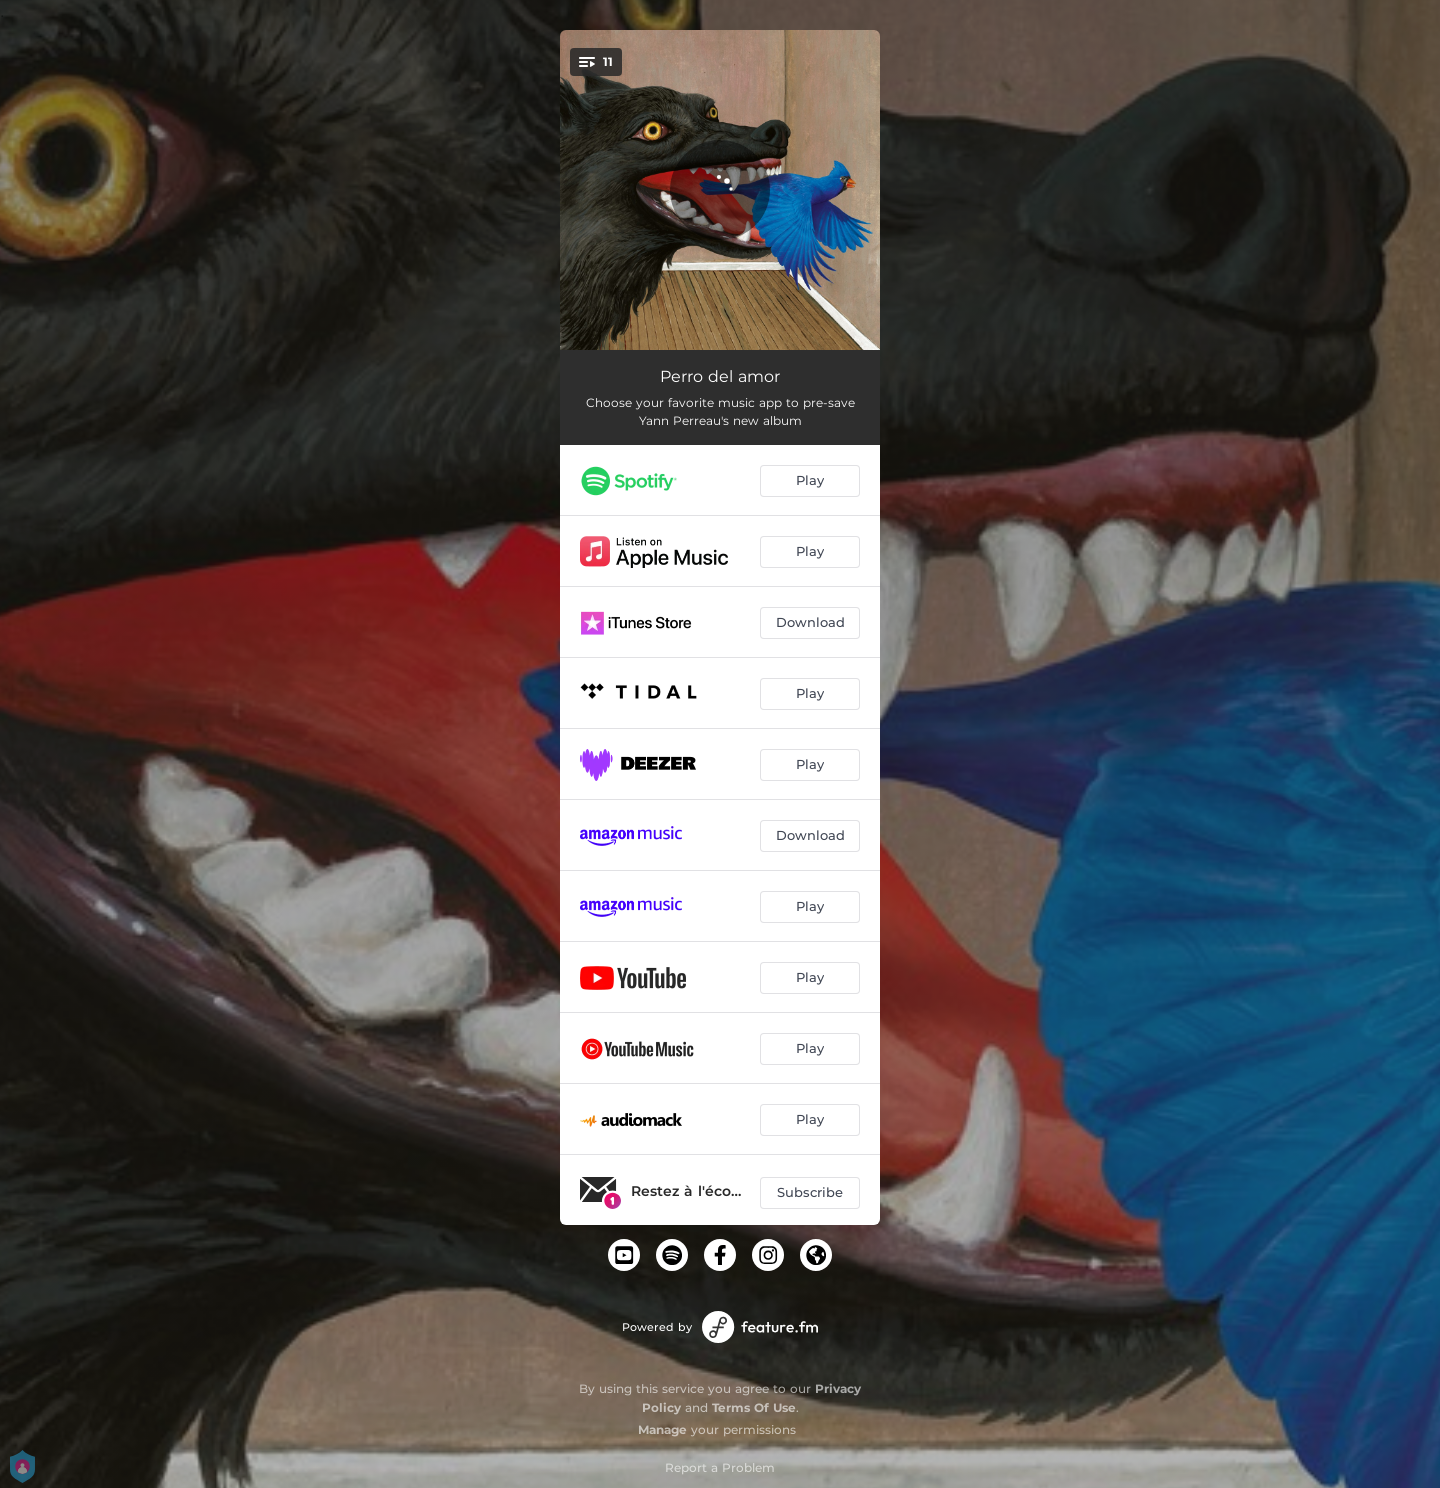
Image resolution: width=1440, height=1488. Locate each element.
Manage (662, 1429)
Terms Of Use (754, 1407)
